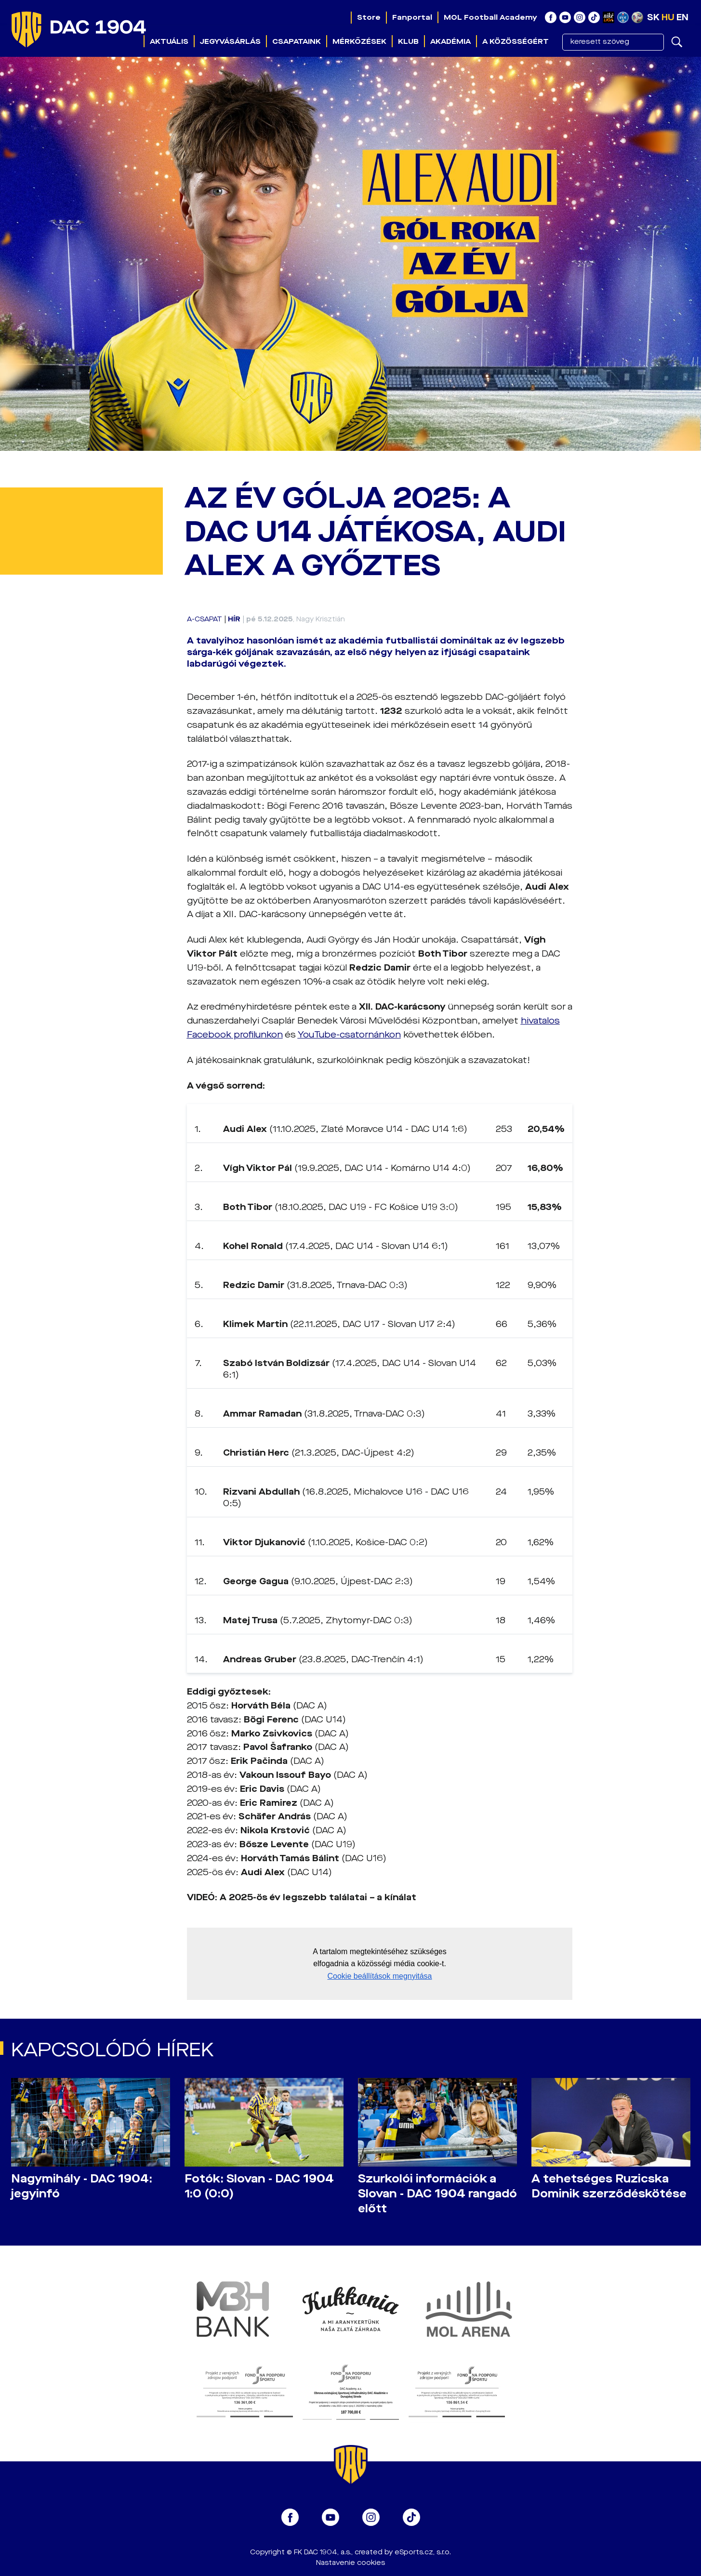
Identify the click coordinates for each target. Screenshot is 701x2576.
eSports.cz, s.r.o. (423, 2552)
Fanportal (412, 17)
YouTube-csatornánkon (349, 1034)
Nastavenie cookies (350, 2562)
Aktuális (169, 41)
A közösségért (515, 41)
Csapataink (296, 41)
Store (369, 17)
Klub (408, 41)
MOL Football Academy (490, 17)
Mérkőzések (359, 41)
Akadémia (450, 41)
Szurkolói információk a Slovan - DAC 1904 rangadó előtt (437, 2193)
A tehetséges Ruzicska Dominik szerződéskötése (609, 2186)
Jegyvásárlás (230, 41)
